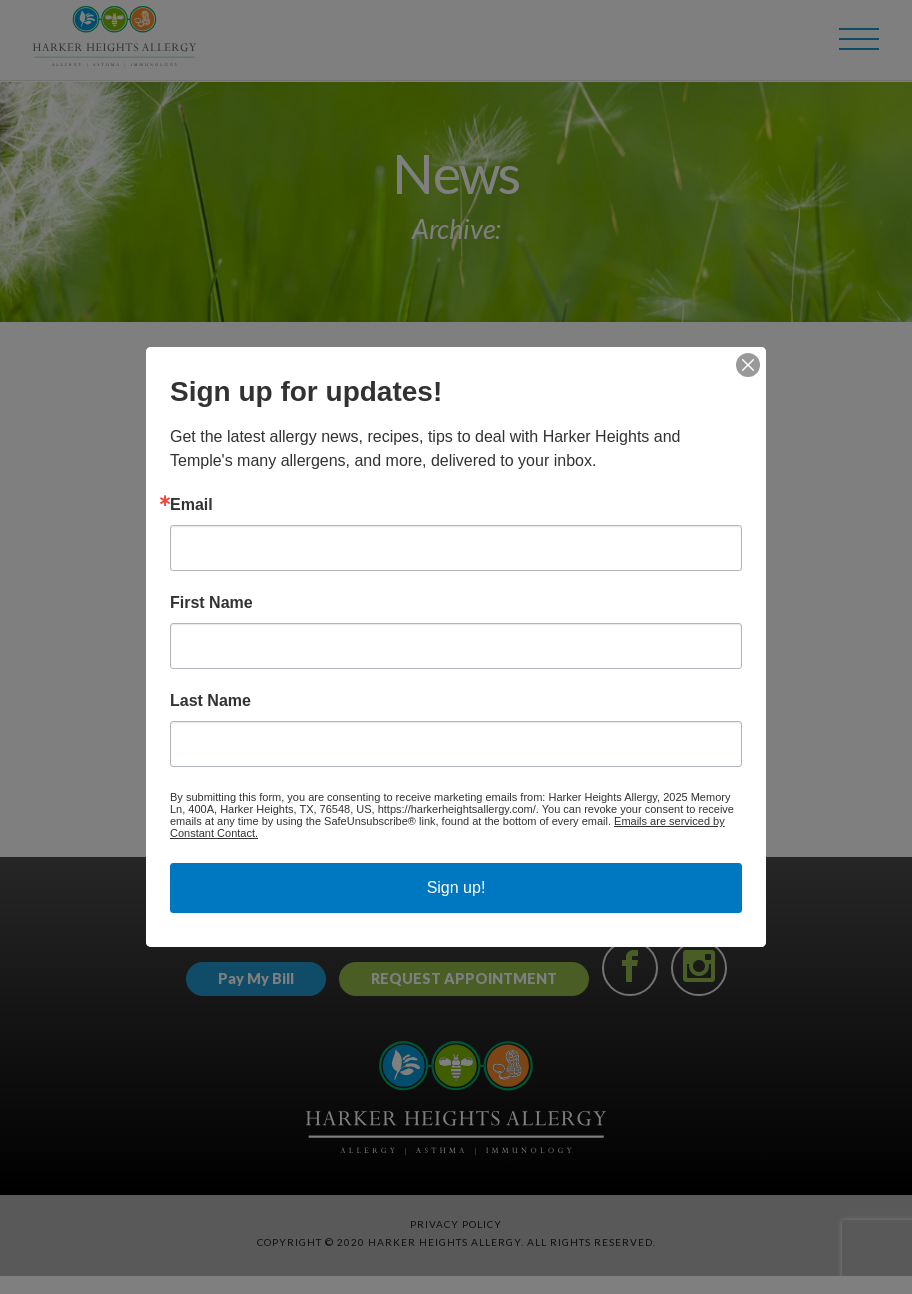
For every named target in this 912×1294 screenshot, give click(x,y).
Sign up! (456, 887)
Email (191, 505)
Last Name (210, 701)
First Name (211, 603)
